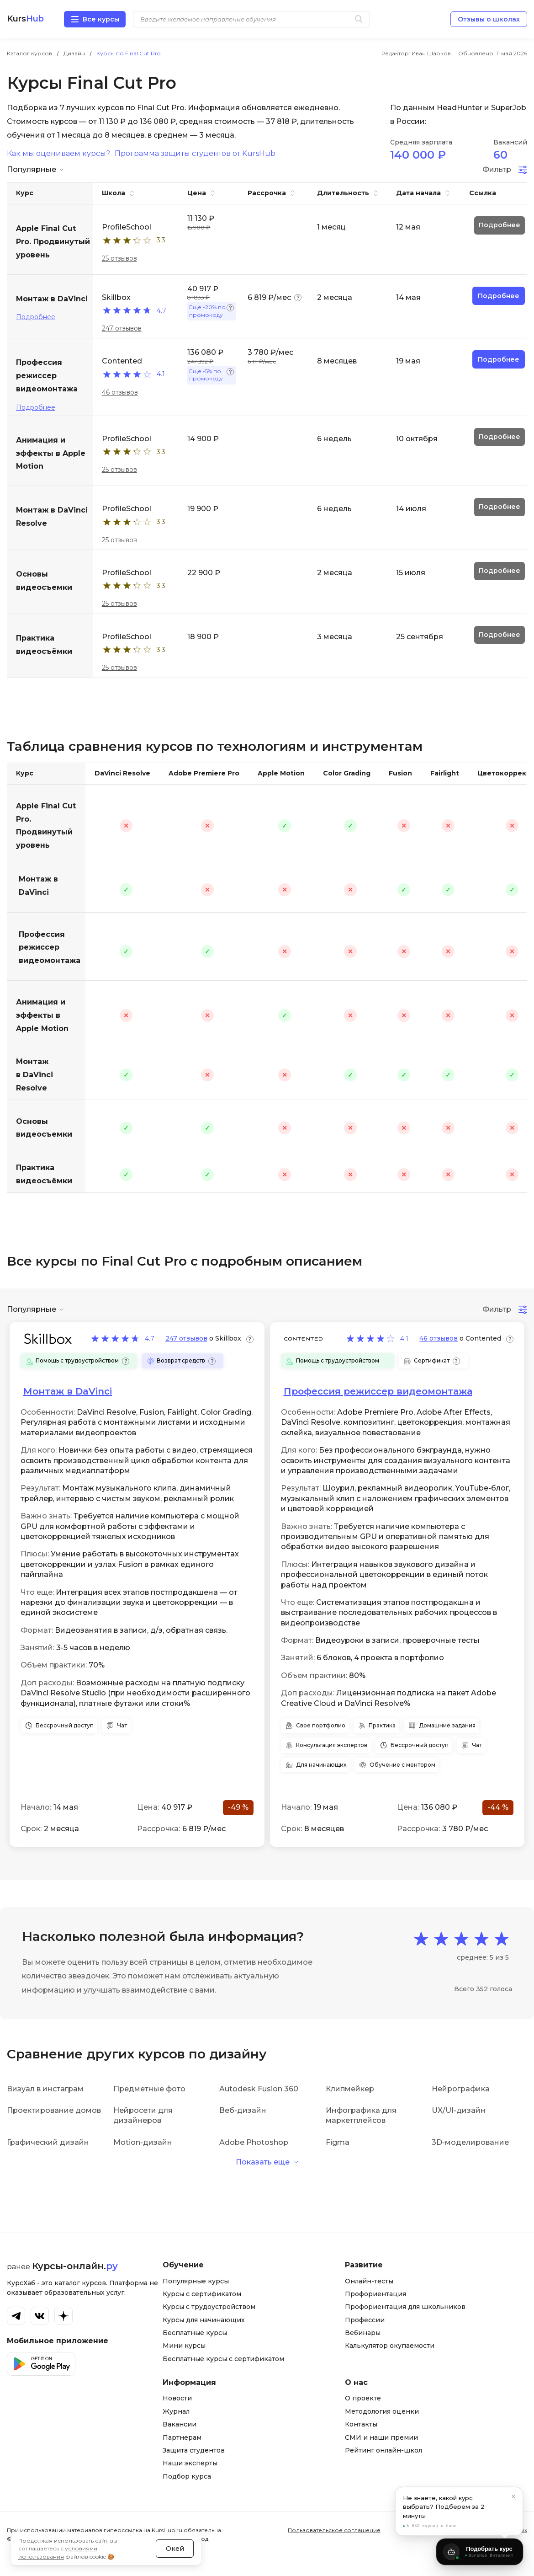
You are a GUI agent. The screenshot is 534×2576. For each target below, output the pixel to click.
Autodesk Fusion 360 (258, 2088)
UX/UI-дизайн (459, 2110)
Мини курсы (184, 2345)
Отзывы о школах (489, 19)
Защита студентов (194, 2450)
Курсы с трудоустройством (209, 2307)
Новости (177, 2398)
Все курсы (101, 19)
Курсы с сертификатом (202, 2294)
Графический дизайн (48, 2142)
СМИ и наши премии (381, 2437)
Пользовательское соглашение (334, 2530)
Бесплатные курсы (195, 2333)
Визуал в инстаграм (45, 2088)
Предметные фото (149, 2088)
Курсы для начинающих (204, 2320)
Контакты (361, 2424)
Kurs (25, 19)
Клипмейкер (350, 2088)
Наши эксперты (190, 2463)
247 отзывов (122, 328)
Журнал (176, 2411)
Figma (337, 2142)
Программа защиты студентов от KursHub (195, 154)
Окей (175, 2548)
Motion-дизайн (142, 2142)
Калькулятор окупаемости (389, 2345)
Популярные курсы (196, 2281)
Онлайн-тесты (369, 2281)
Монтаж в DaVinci (38, 886)
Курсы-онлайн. (75, 2266)
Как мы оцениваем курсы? (58, 154)
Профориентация (375, 2294)
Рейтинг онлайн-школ (383, 2450)
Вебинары (363, 2333)
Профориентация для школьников (405, 2307)
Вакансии (179, 2424)
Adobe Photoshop (253, 2142)
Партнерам (182, 2437)
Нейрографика (461, 2088)
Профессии (365, 2320)
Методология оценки (382, 2411)
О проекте (363, 2398)
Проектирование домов (54, 2110)
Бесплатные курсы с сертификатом (223, 2359)
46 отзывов (120, 392)
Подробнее (35, 317)
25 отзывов (119, 258)
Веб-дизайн (242, 2110)
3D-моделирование (470, 2142)
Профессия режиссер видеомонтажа (49, 947)
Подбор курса (187, 2476)
